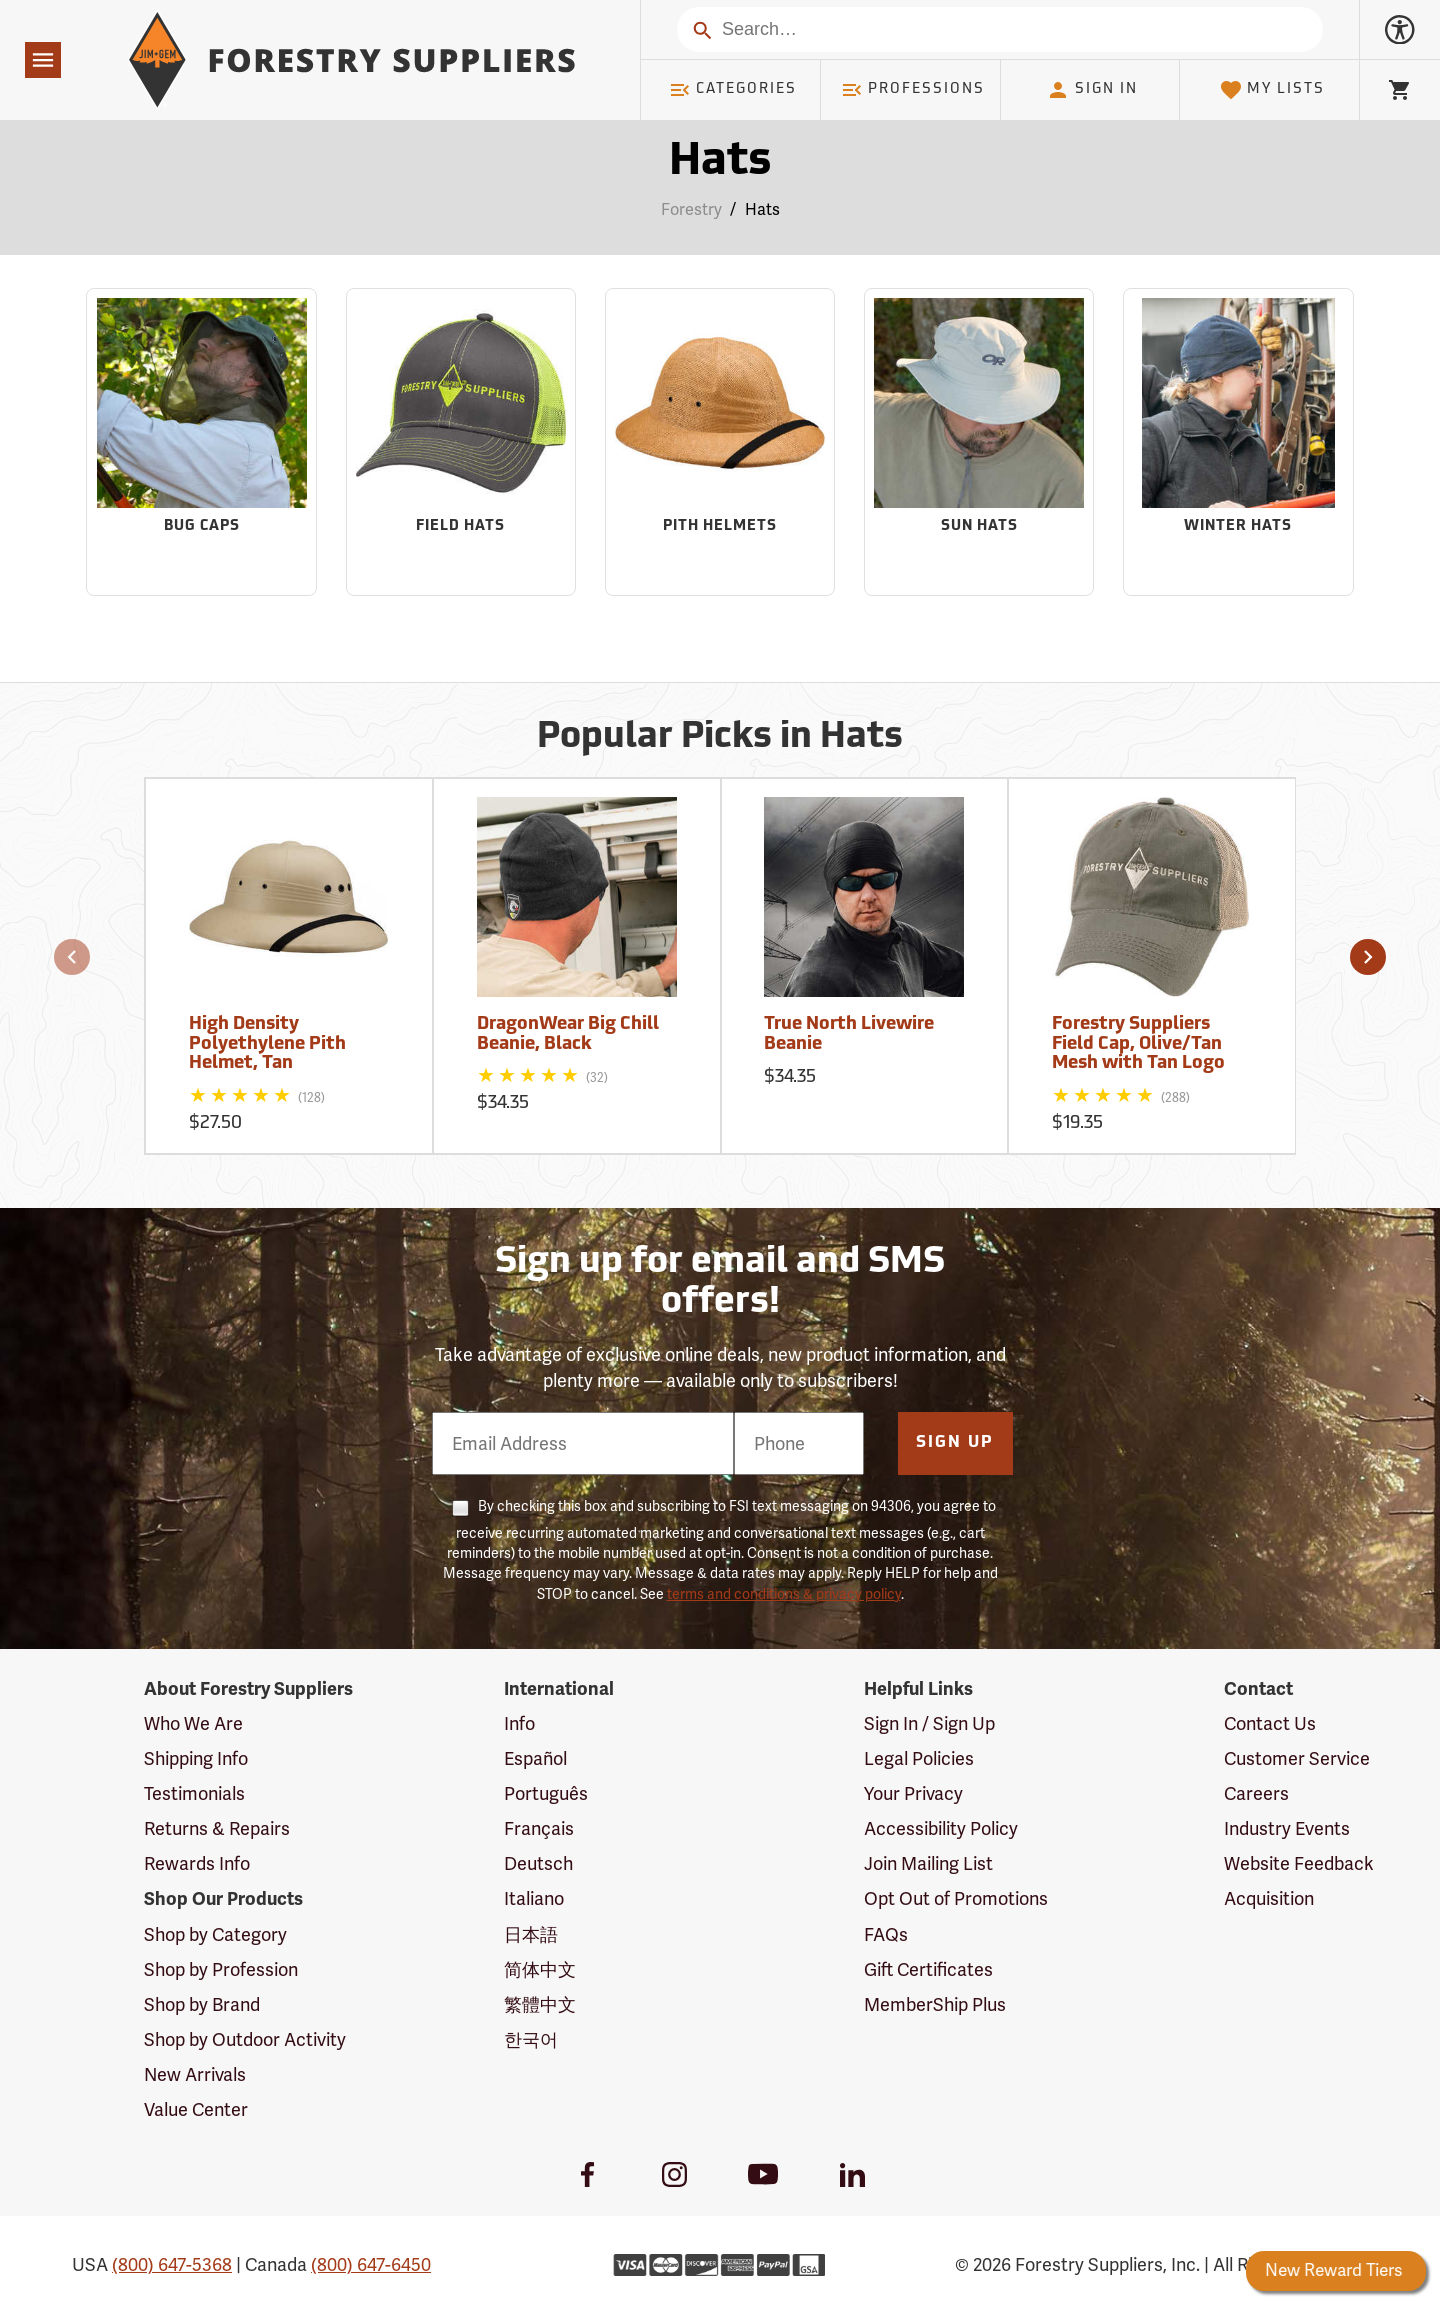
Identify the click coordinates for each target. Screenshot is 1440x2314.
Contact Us (1270, 1723)
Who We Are (193, 1723)
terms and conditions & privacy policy (784, 1594)
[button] (72, 957)
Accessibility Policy (941, 1828)
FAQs (886, 1934)
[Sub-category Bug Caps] (201, 442)
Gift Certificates (928, 1969)
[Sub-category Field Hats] (461, 442)
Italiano (534, 1898)
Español (535, 1758)
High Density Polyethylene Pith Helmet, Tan (267, 1044)
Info (519, 1723)
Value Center (196, 2109)
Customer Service (1297, 1758)
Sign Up (955, 1443)
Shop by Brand (202, 2004)
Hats (762, 209)
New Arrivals (195, 2074)
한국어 (531, 2039)
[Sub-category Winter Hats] (1238, 442)
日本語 (531, 1934)
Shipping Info (196, 1758)
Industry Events (1287, 1828)
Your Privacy (913, 1793)
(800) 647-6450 (371, 2264)
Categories (733, 90)
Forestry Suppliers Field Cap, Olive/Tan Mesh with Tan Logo (1138, 1044)
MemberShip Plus (935, 2004)
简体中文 (540, 1969)
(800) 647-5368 (172, 2264)
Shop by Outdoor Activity (245, 2039)
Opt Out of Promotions (956, 1898)
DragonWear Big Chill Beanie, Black (568, 1034)
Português (546, 1793)
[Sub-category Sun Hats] (979, 442)
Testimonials (194, 1793)
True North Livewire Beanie (849, 1034)
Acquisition (1269, 1898)
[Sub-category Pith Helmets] (720, 442)
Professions (913, 90)
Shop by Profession (221, 1969)
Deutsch (538, 1863)
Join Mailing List (928, 1863)
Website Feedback (1299, 1863)
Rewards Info (197, 1863)
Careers (1256, 1793)
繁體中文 (540, 2004)
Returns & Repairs (217, 1828)
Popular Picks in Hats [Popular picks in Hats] (720, 738)
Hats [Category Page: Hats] (720, 162)
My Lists (1272, 90)
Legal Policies (919, 1758)
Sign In (1092, 90)
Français (539, 1828)
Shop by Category (215, 1934)
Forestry (691, 209)
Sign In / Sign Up (929, 1723)
